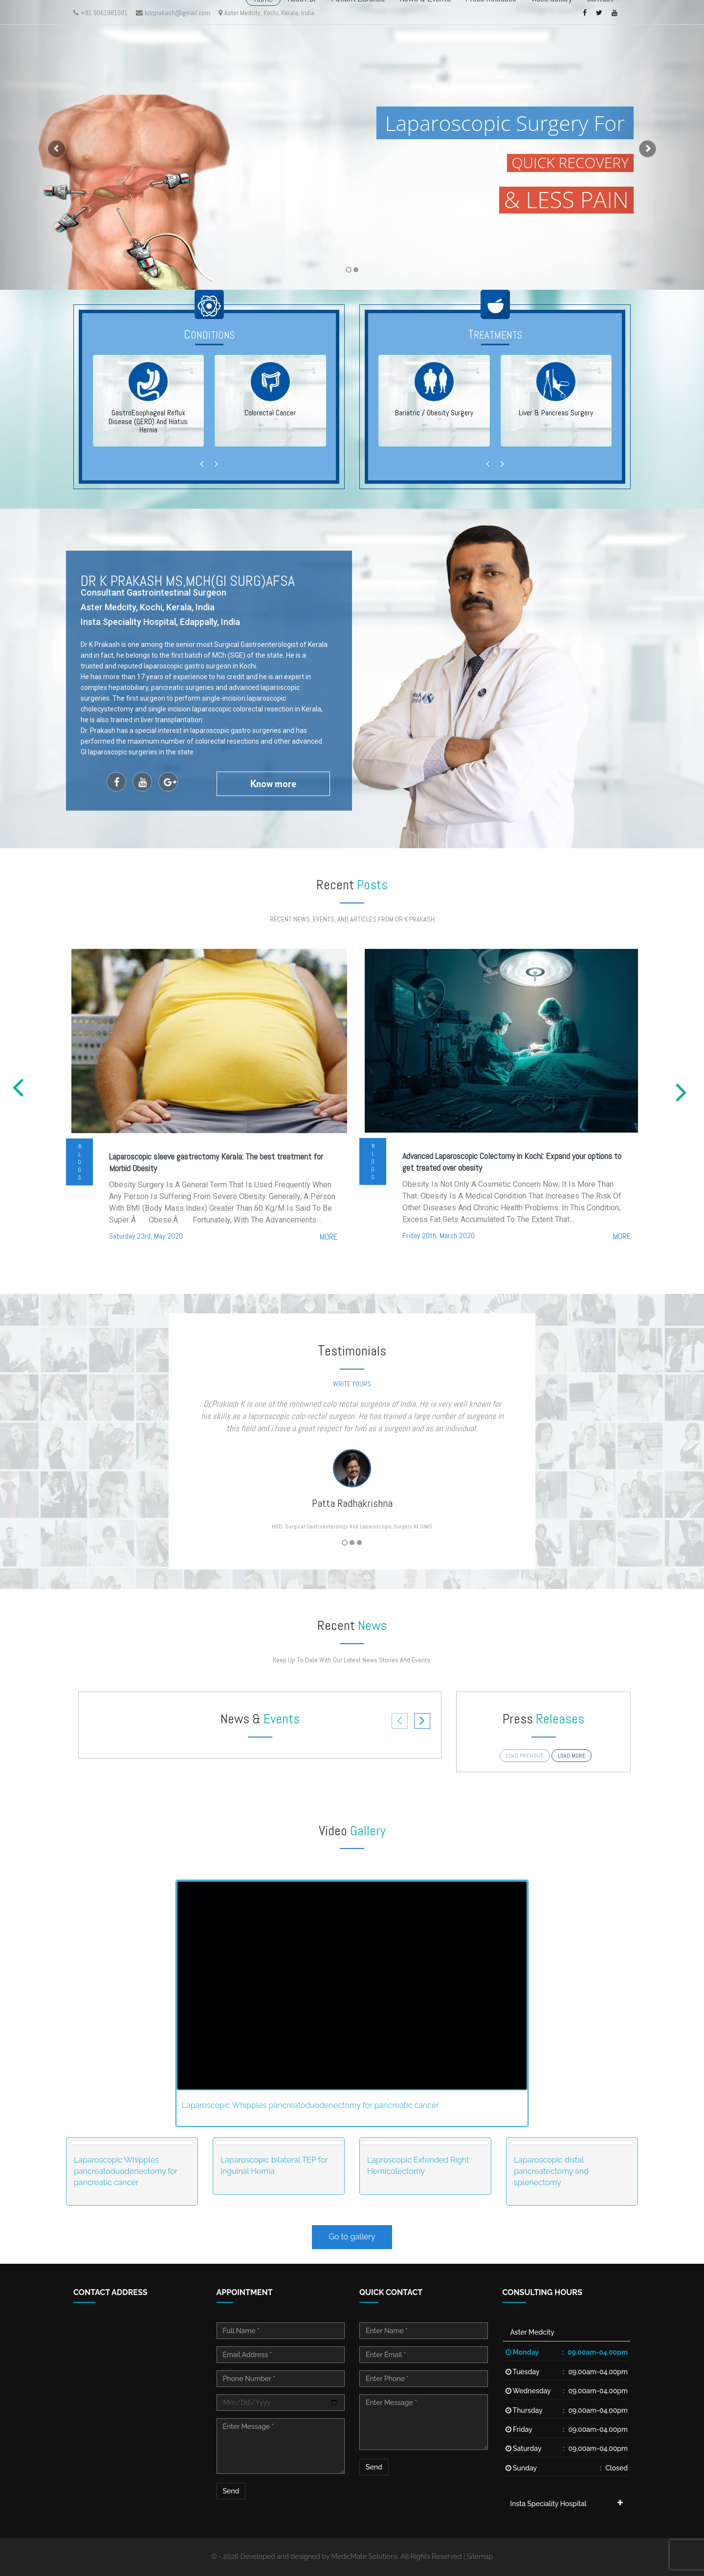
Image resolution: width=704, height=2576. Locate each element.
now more (273, 784)
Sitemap (480, 2556)
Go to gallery (352, 2236)
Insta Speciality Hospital (548, 2504)
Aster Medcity (532, 2332)
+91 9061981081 (100, 12)
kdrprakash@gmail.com (173, 12)
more (328, 1236)
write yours (352, 1383)
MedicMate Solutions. (365, 2556)
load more (571, 1756)
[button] (53, 145)
